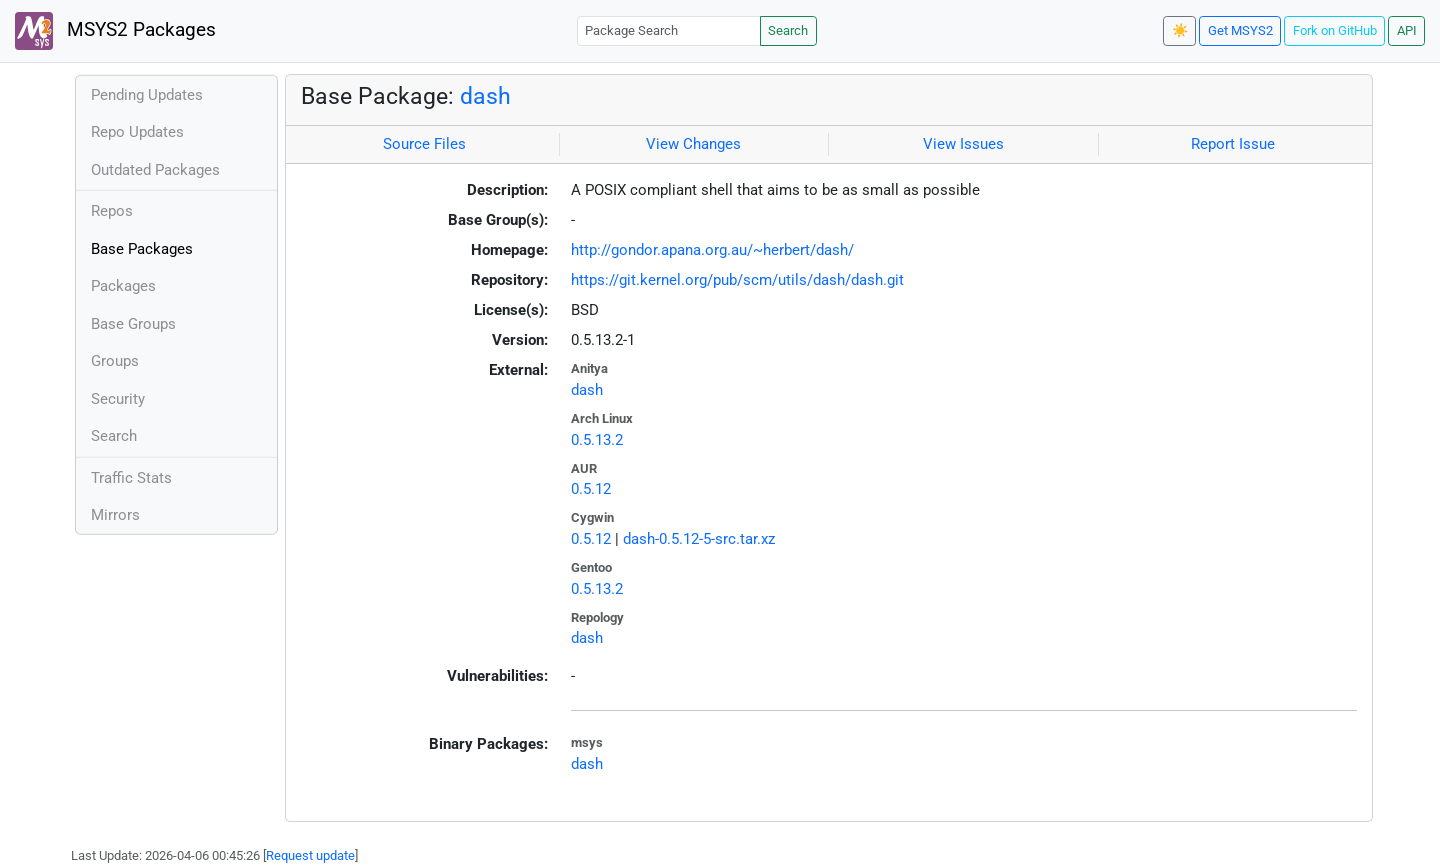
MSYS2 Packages (115, 31)
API (1407, 30)
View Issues (963, 144)
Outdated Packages (155, 170)
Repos (112, 211)
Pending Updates (147, 95)
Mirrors (115, 515)
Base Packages (142, 249)
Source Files (424, 144)
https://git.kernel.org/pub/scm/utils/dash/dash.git (737, 280)
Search (788, 30)
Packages (123, 286)
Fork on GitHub (1335, 30)
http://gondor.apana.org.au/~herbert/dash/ (712, 250)
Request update (310, 855)
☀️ (1180, 30)
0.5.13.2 (597, 440)
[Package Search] (669, 30)
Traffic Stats (131, 478)
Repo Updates (137, 132)
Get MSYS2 (1240, 30)
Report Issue (1233, 144)
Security (118, 399)
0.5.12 (591, 489)
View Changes (693, 144)
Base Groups (133, 324)
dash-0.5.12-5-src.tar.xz (699, 539)
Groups (115, 361)
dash (485, 96)
